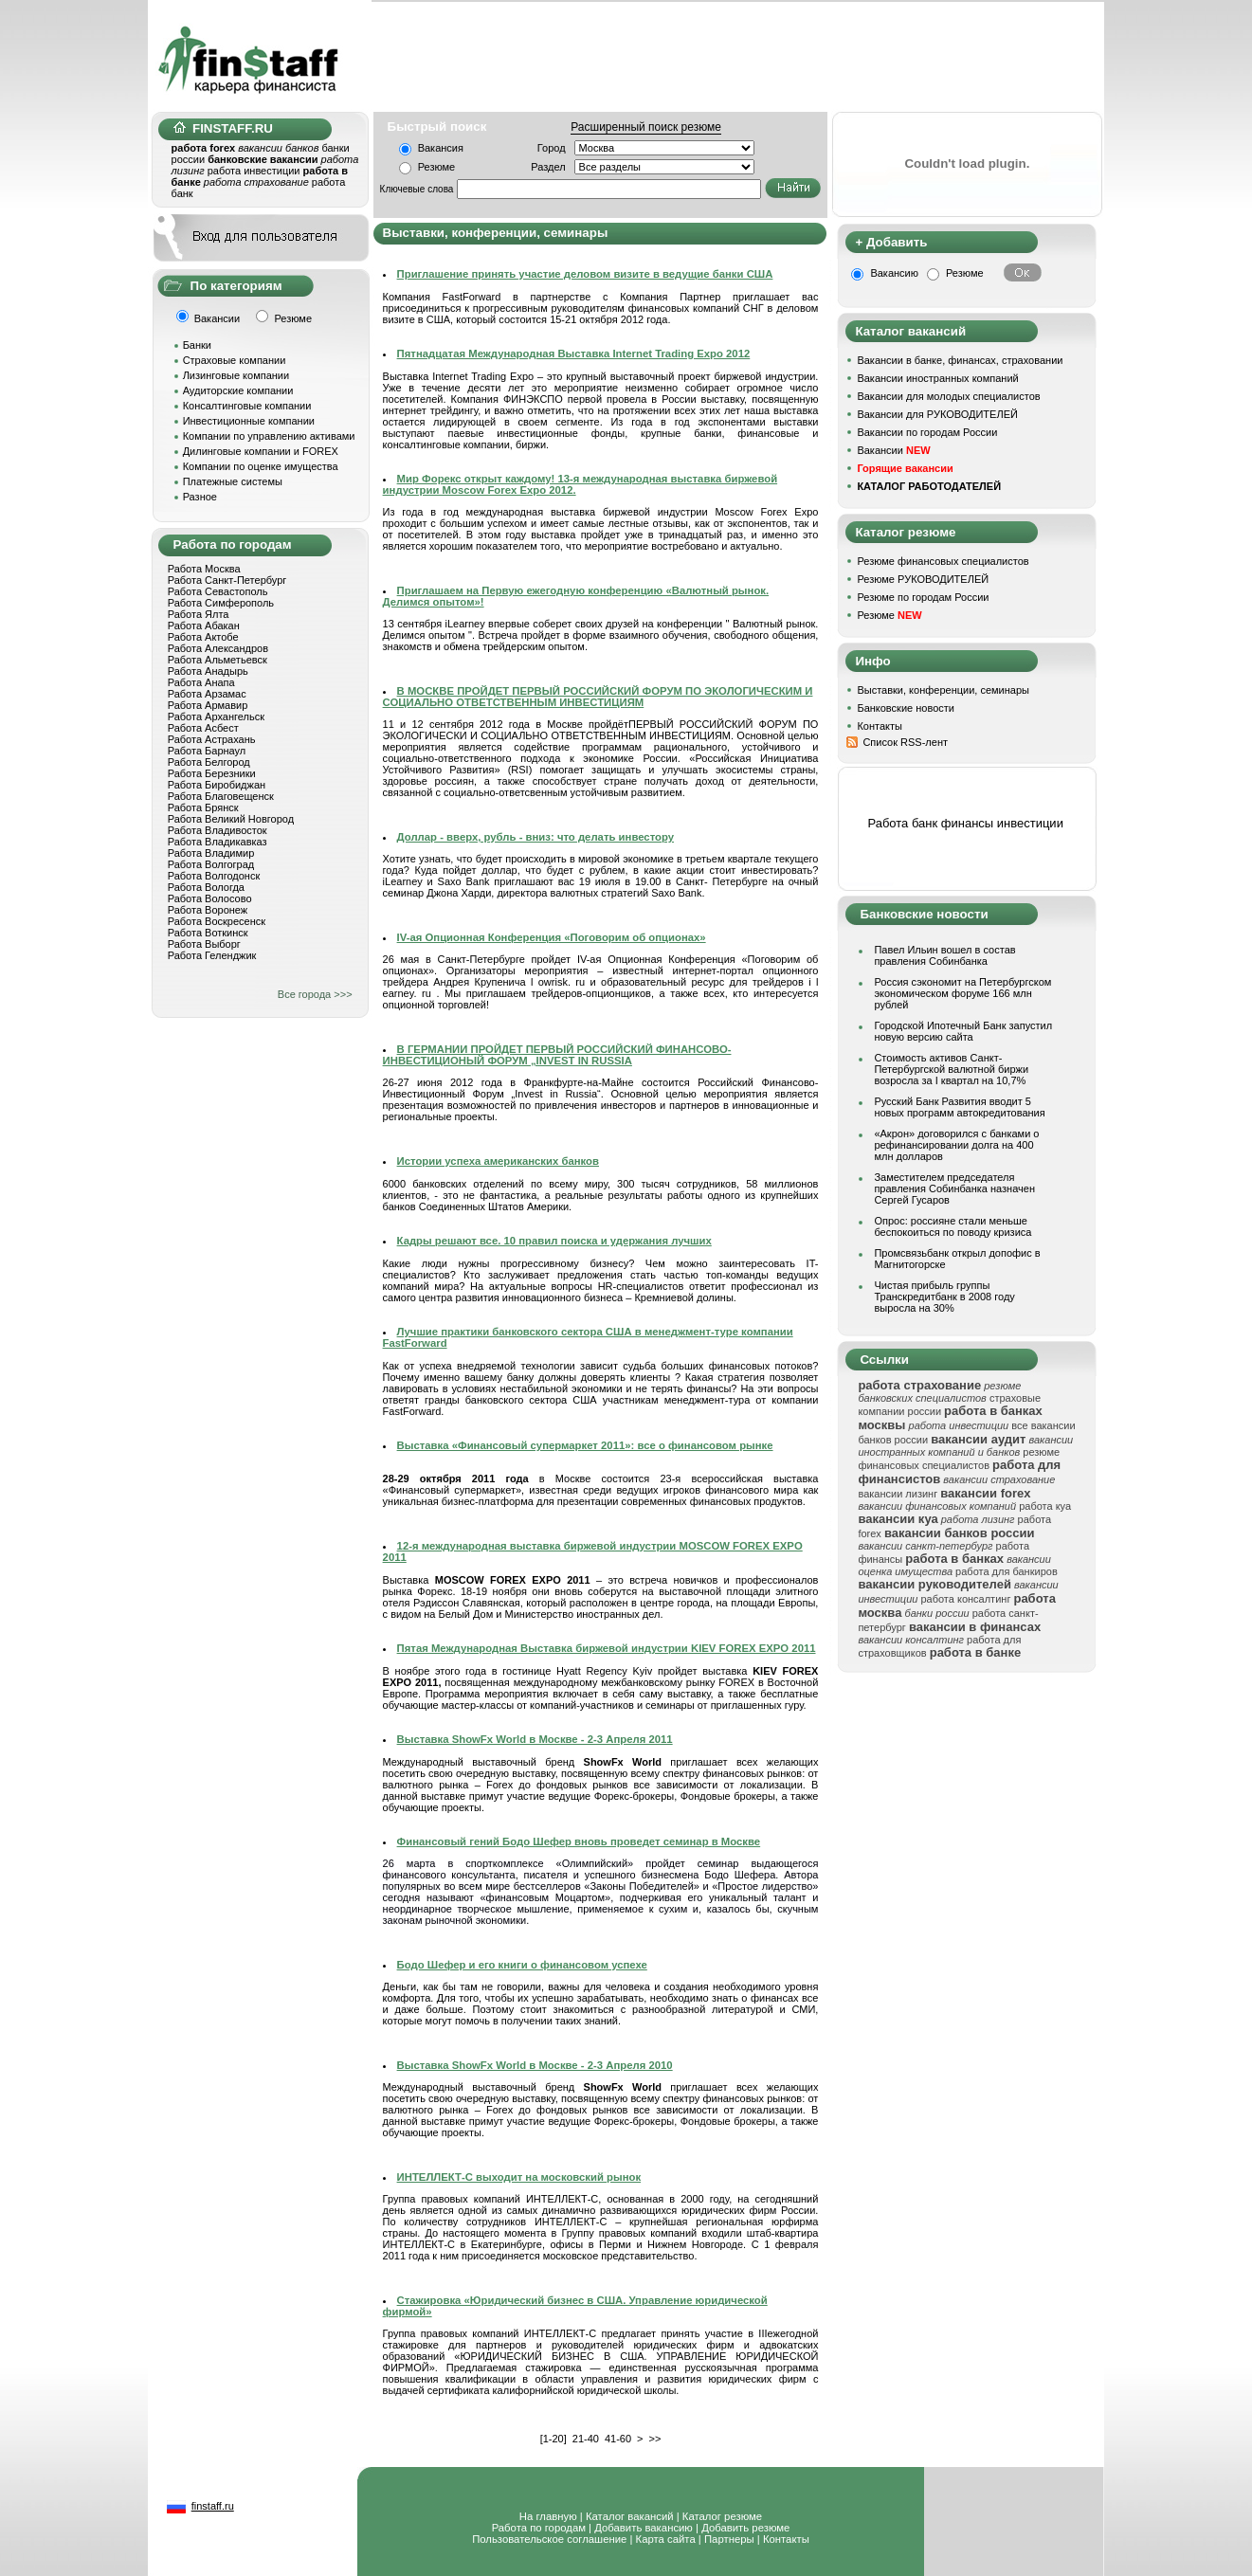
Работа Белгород (209, 762)
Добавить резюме (745, 2527)
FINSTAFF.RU (223, 128)
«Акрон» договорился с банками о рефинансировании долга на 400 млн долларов (956, 1145)
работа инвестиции (254, 170)
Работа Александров (218, 648)
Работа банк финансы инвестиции (964, 823)
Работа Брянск (203, 807)
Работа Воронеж (207, 910)
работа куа (1045, 1506)
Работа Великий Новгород (231, 819)
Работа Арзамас (207, 693)
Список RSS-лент (905, 742)
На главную (548, 2516)
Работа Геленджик (212, 955)
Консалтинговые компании (247, 405)
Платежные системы (232, 481)
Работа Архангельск (216, 716)
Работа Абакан (204, 625)
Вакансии (893, 450)
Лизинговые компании (236, 375)
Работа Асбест (203, 728)
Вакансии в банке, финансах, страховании (959, 360)
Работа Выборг (204, 944)
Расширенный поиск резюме (646, 127)
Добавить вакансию (643, 2527)
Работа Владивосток (217, 830)
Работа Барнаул (207, 750)
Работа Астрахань (212, 739)
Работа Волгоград (211, 864)
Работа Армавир (208, 705)
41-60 (618, 2438)
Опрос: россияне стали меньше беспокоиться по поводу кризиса (952, 1226)
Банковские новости (905, 708)
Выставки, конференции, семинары (943, 690)
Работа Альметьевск (217, 659)
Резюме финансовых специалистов (942, 561)
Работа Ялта (198, 614)
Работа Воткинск (208, 932)
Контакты (879, 726)
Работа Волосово (210, 898)
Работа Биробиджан (216, 784)
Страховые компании (234, 360)
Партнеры (729, 2539)
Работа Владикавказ (217, 841)
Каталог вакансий (630, 2516)
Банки (197, 345)
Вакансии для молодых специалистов (948, 396)
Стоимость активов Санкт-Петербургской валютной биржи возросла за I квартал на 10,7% (951, 1069)
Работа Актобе (203, 637)
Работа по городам (539, 2527)
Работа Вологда (206, 887)
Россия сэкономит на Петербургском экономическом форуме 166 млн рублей (962, 993)
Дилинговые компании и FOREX (260, 451)
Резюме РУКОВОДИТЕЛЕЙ (923, 579)
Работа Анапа (201, 682)
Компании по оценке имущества (260, 466)
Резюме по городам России (923, 597)
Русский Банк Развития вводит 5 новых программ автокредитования (959, 1107)
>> (654, 2438)
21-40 (585, 2438)
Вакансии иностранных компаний (937, 378)
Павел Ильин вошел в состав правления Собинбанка (944, 955)
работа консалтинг (965, 1599)
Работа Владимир (211, 853)
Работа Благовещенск (221, 796)
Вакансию (894, 273)
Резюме (437, 166)
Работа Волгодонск (214, 875)
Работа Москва (204, 568)
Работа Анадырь (208, 671)
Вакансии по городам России (927, 432)
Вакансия (440, 148)
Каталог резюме (722, 2516)
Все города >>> (315, 994)
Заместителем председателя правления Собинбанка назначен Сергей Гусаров (954, 1188)
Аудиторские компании (238, 390)
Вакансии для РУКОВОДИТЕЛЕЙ (937, 414)
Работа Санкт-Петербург (227, 580)
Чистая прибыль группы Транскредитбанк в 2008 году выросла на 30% (944, 1296)
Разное (200, 496)
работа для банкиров (1006, 1571)
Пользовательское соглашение (549, 2539)
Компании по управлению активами (269, 436)
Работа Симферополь (221, 602)
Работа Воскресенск (216, 921)
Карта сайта (666, 2539)
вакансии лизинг (897, 1493)
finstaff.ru (212, 2506)
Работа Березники (212, 773)
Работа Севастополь (218, 591)
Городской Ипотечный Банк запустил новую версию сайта (963, 1031)
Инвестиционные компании (249, 420)
